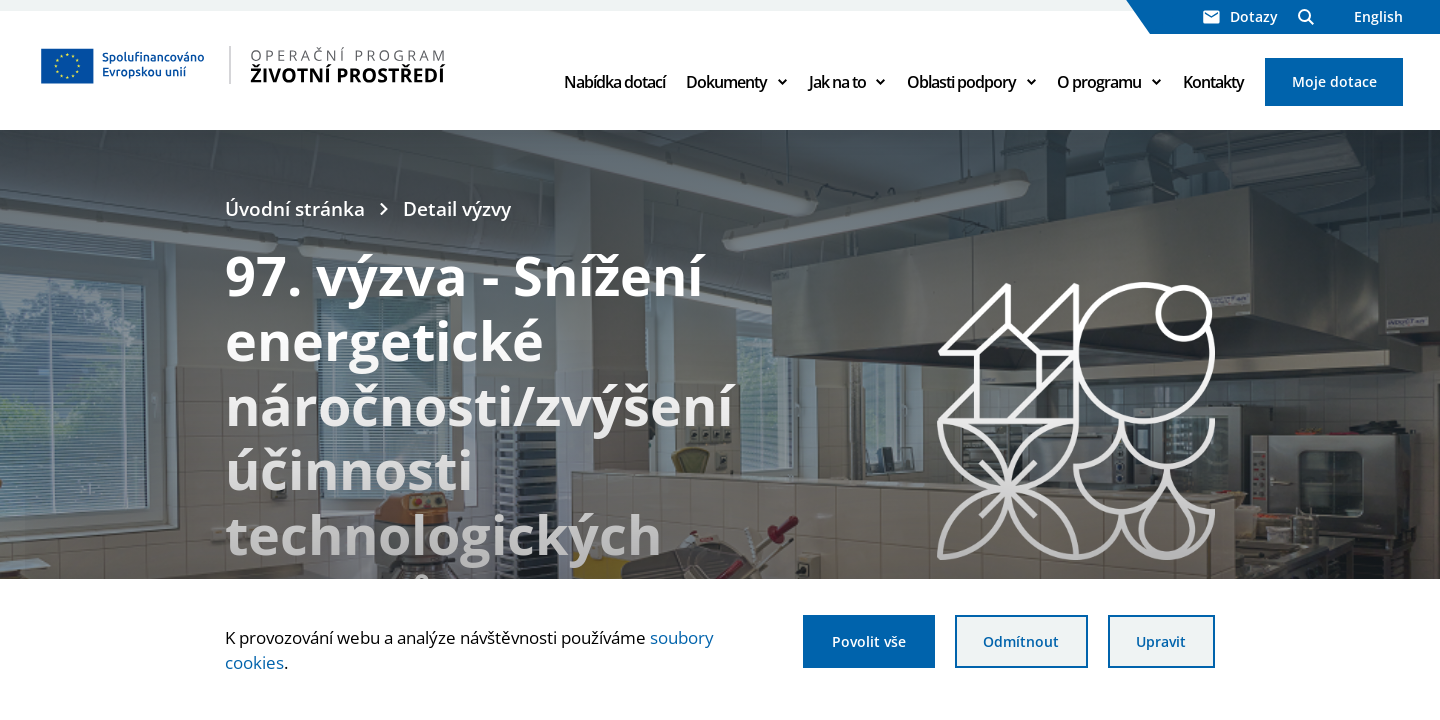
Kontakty (1213, 82)
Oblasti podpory (961, 82)
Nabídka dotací (614, 82)
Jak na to (837, 82)
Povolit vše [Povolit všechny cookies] (869, 641)
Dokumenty (726, 82)
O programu (1099, 82)
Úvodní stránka (295, 208)
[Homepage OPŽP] (282, 65)
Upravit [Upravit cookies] (1161, 641)
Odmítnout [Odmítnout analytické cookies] (1021, 641)
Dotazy (1240, 16)
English (1378, 16)
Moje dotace (1334, 81)
